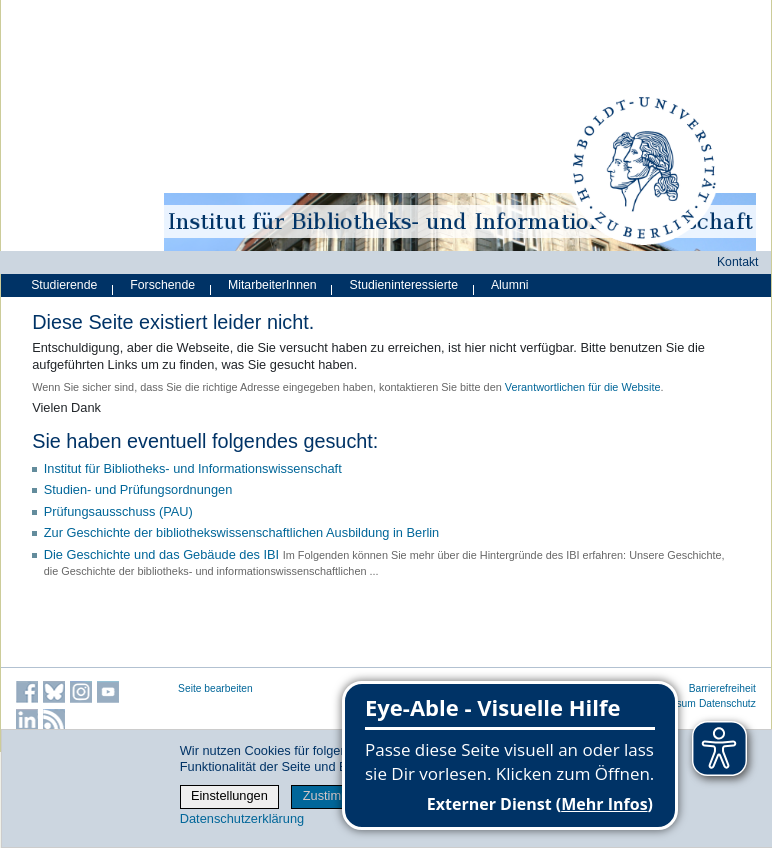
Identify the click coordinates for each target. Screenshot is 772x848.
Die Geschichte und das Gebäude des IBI (161, 554)
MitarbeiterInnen (272, 285)
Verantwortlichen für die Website (583, 387)
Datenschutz (727, 703)
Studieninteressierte (404, 285)
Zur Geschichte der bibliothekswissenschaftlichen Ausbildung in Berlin (242, 532)
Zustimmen (334, 795)
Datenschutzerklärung (242, 818)
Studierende (64, 285)
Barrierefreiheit (722, 688)
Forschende (162, 285)
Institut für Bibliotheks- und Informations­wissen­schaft (193, 468)
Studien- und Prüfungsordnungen (138, 489)
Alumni (510, 285)
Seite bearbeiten (215, 688)
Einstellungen (229, 795)
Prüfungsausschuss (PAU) (118, 511)
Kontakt (738, 262)
